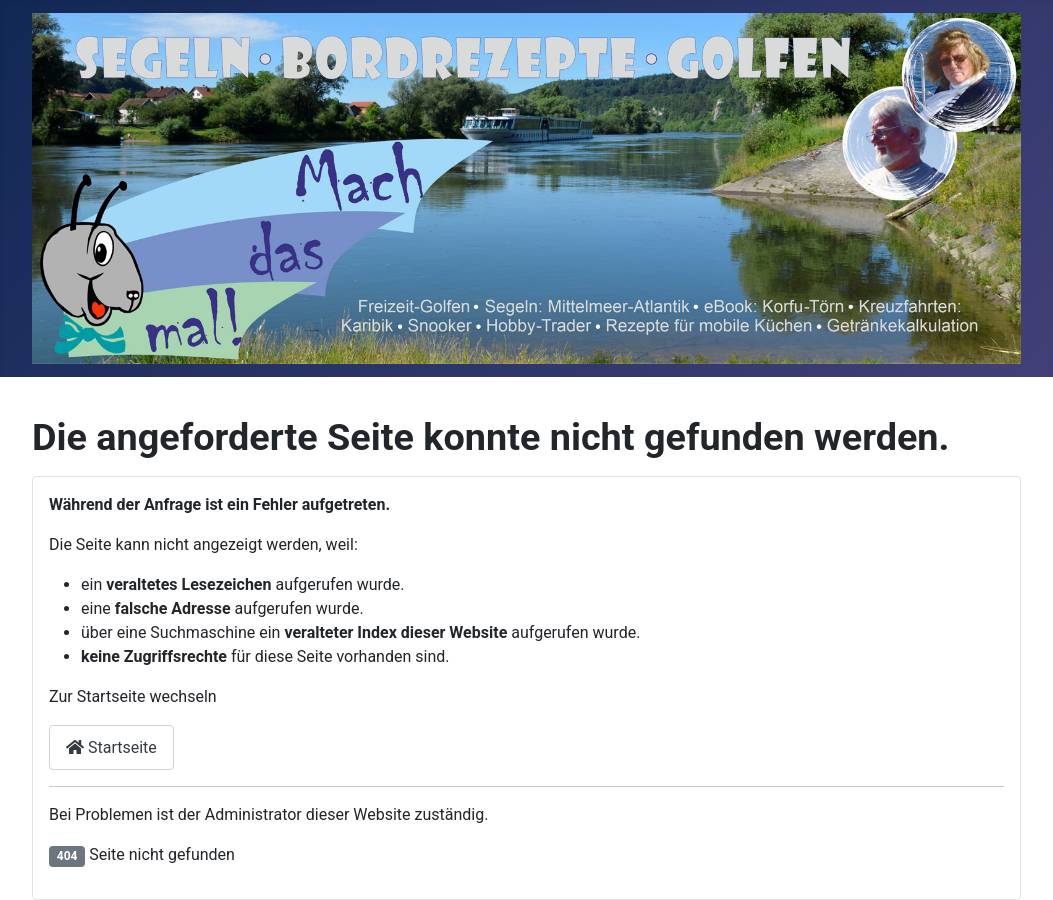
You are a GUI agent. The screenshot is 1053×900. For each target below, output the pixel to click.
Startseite (111, 747)
